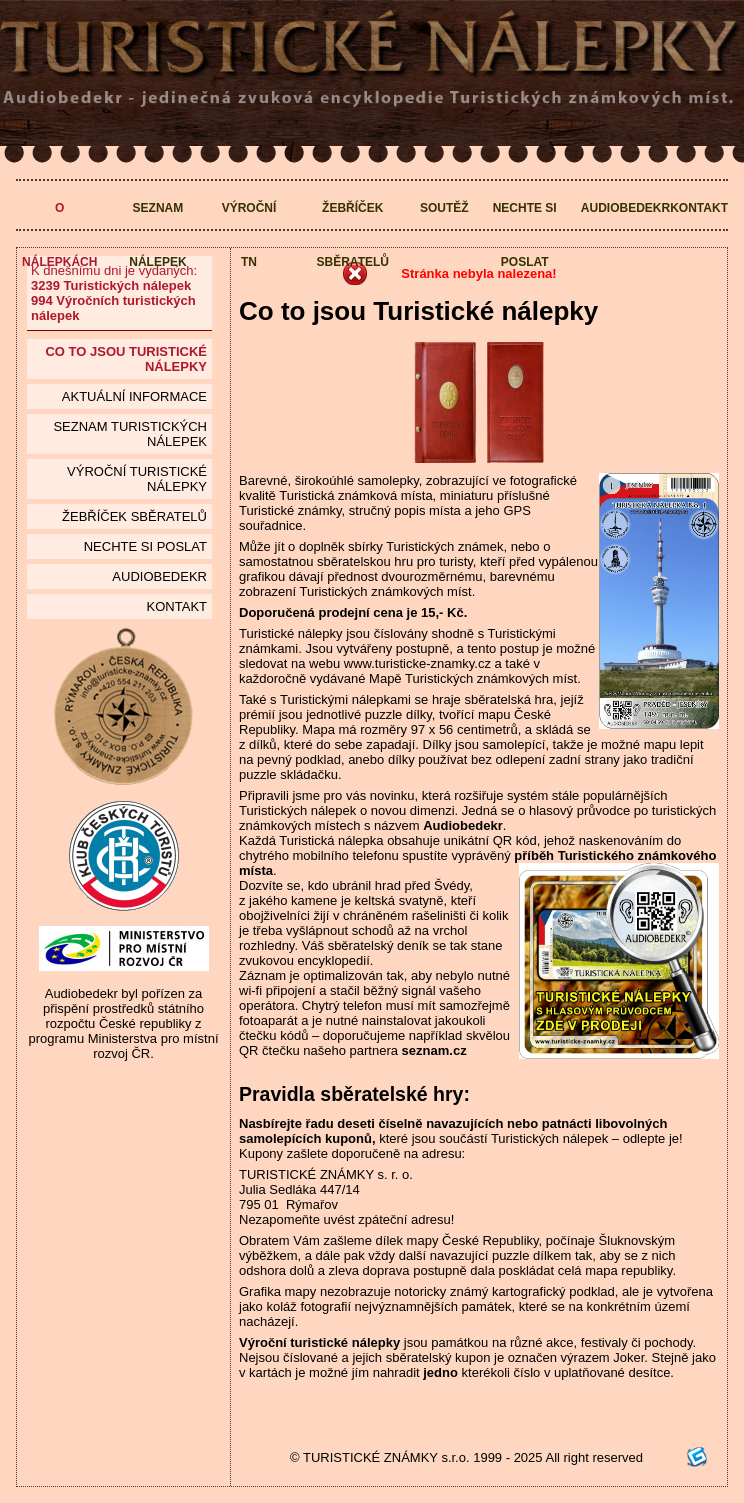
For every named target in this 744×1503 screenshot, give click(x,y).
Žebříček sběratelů (353, 235)
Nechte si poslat (525, 235)
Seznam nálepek (157, 235)
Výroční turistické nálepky (137, 479)
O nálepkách (59, 235)
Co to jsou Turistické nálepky (126, 359)
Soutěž (444, 208)
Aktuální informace (134, 396)
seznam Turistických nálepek (130, 434)
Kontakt (699, 208)
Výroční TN (249, 235)
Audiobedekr (625, 208)
